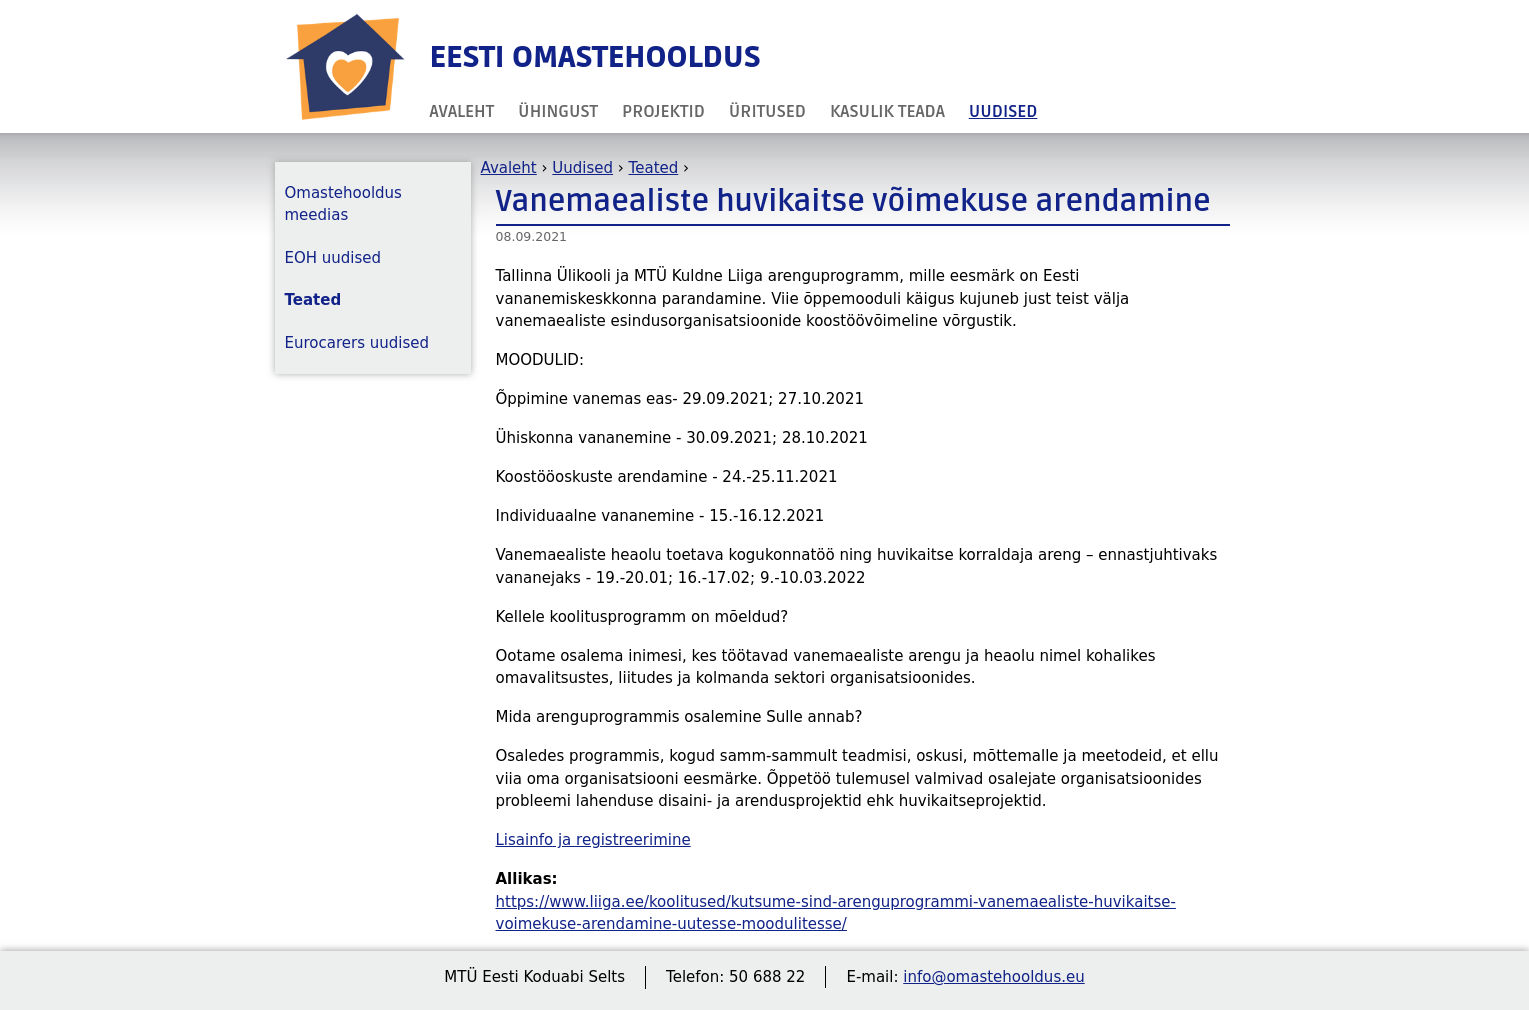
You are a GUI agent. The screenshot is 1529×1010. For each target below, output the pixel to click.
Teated (654, 168)
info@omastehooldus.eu (993, 977)
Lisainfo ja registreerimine (593, 840)
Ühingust (558, 111)
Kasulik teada (887, 111)
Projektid (663, 111)
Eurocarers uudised (357, 343)
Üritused (767, 111)
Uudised (1003, 111)
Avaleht (462, 111)
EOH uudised (333, 258)
